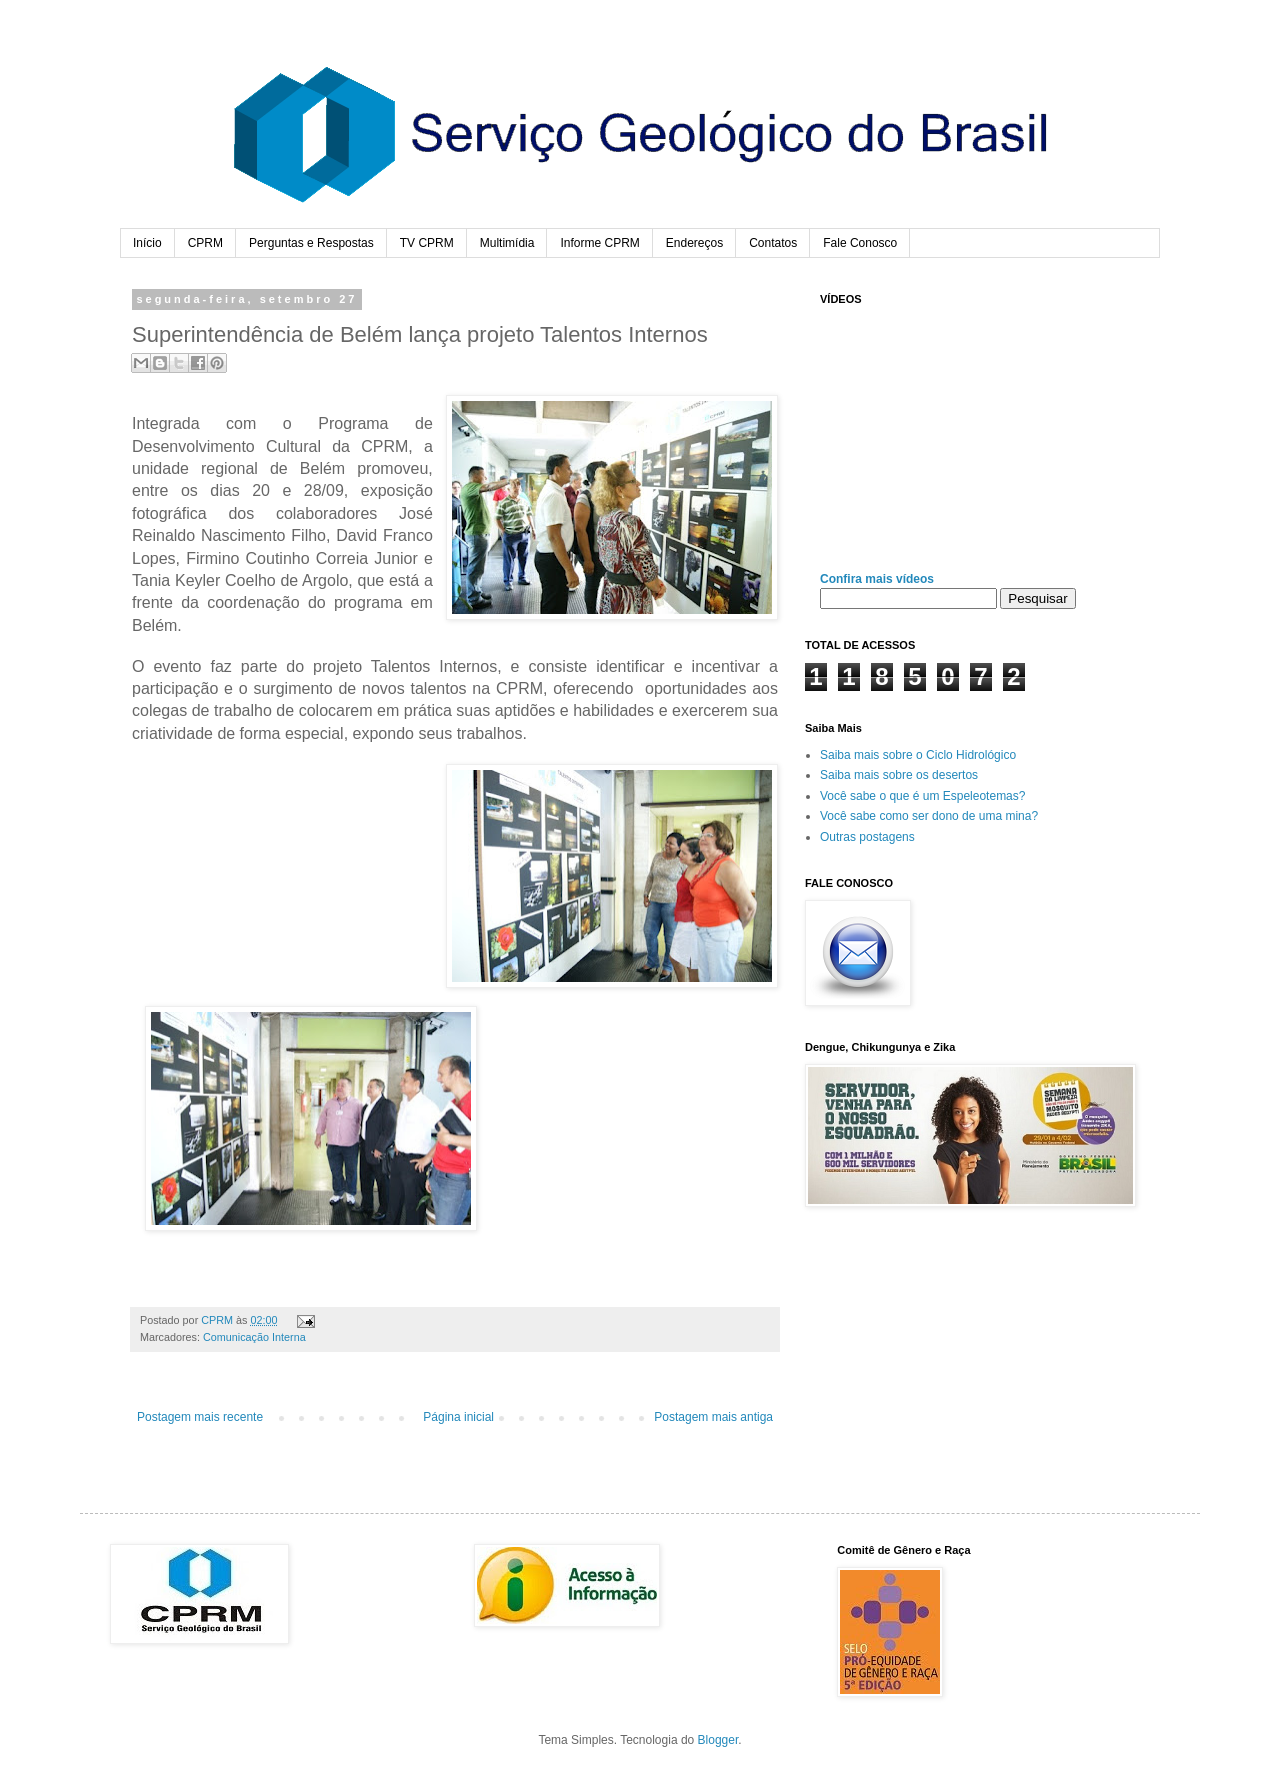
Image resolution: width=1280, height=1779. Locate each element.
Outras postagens (867, 837)
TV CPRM (427, 243)
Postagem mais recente (200, 1417)
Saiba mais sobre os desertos (899, 775)
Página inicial (458, 1417)
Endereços (694, 243)
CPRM (205, 243)
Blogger (718, 1740)
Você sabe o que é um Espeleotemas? (922, 796)
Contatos (773, 243)
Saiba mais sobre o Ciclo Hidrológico (918, 755)
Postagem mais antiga (713, 1417)
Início (147, 243)
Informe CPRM (599, 243)
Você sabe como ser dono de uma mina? (929, 816)
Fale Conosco (860, 243)
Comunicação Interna (254, 1337)
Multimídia (507, 243)
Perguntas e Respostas (311, 243)
